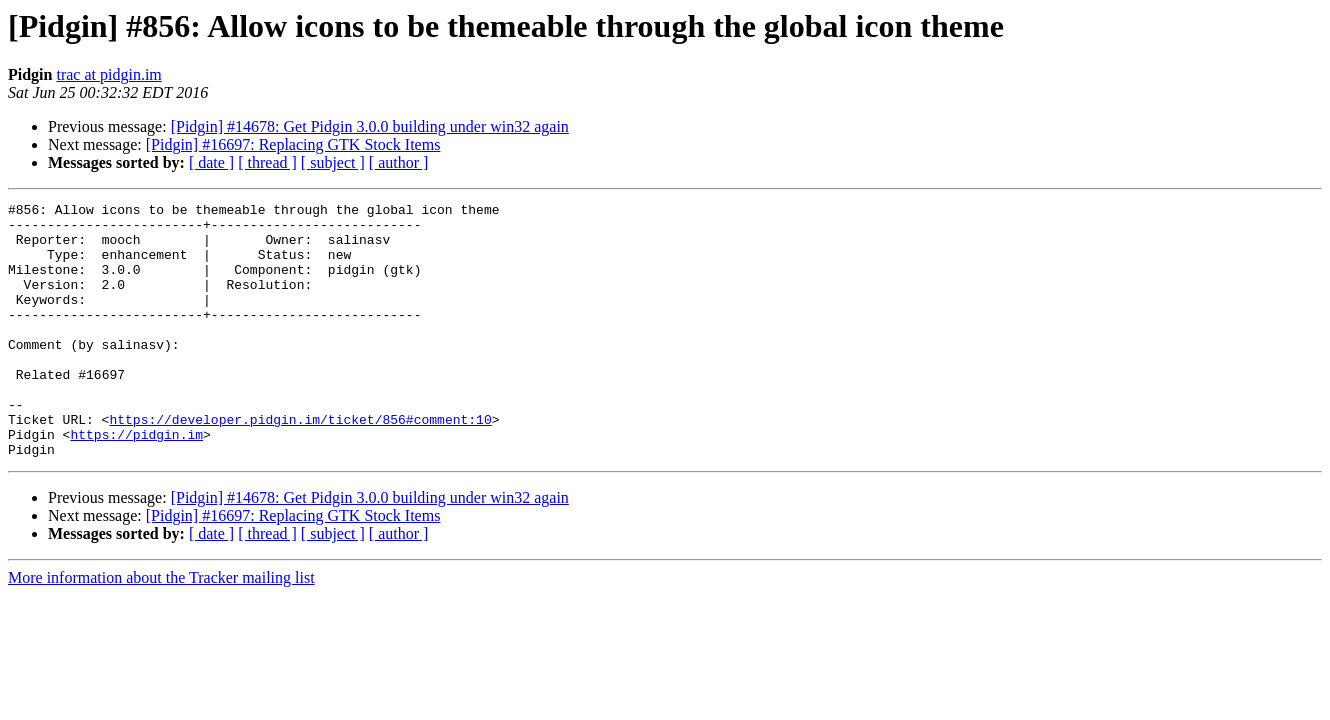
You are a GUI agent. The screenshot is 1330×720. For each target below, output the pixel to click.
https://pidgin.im (136, 482)
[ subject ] (333, 162)
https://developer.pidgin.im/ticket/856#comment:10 (300, 464)
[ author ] (399, 162)
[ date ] (211, 162)
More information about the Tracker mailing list (161, 628)
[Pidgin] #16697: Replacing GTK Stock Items (293, 144)
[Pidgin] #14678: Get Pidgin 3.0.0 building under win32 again (370, 126)
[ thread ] (267, 162)
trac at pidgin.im (108, 74)
